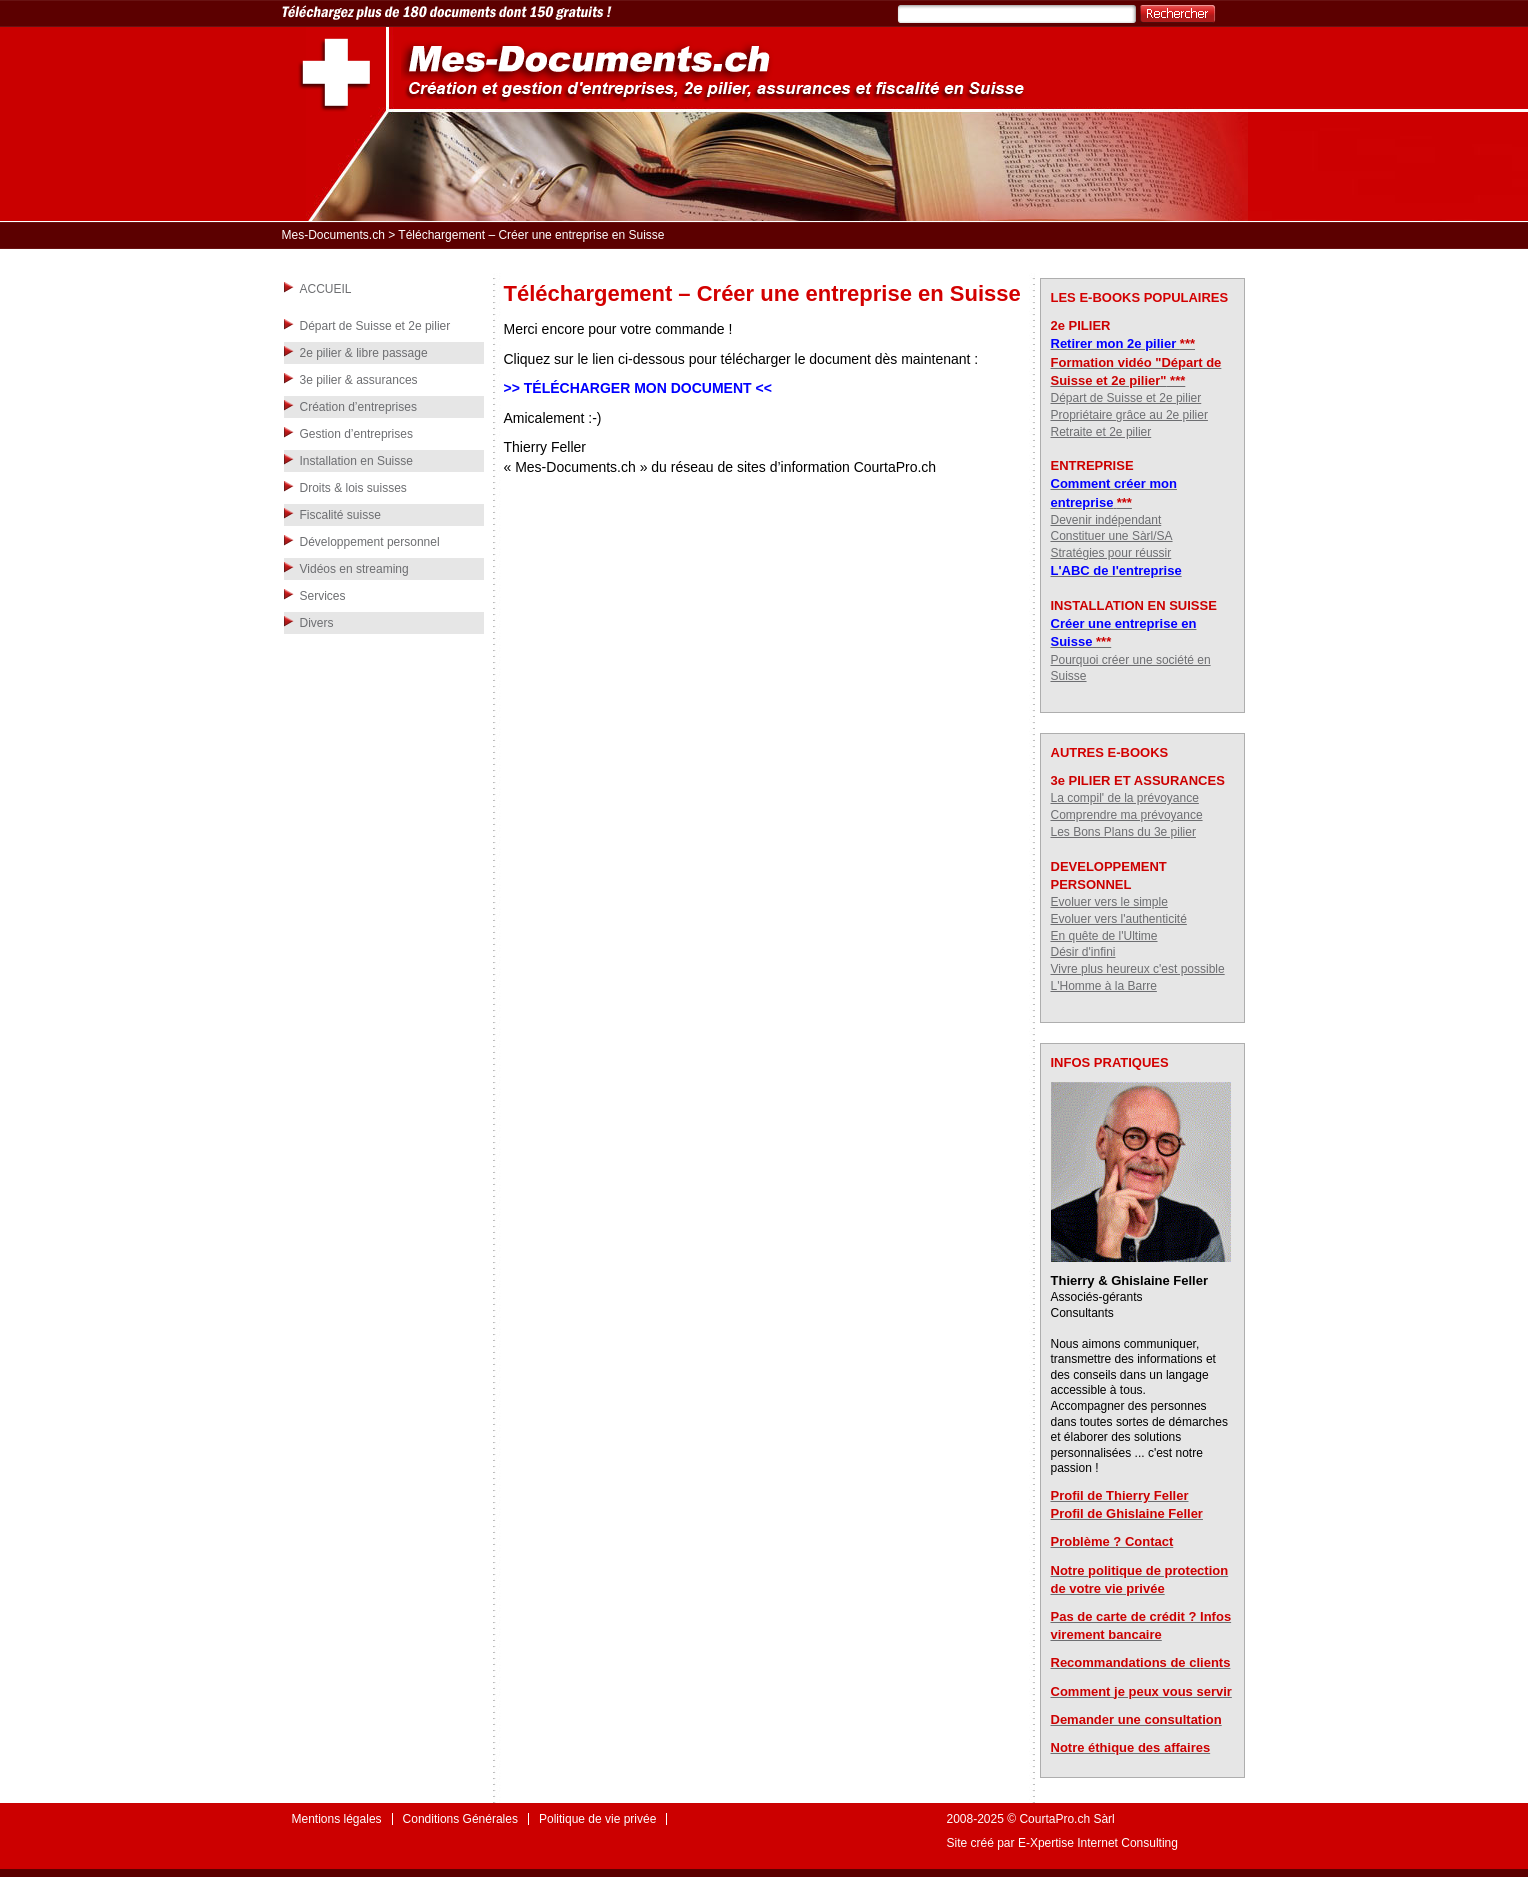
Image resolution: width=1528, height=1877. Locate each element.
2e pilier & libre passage (364, 353)
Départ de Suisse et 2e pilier (375, 326)
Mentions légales (337, 1819)
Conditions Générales (460, 1819)
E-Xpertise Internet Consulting (1098, 1843)
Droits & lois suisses (353, 488)
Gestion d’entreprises (356, 434)
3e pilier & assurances (359, 380)
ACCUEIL (326, 289)
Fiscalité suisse (340, 515)
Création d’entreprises (358, 407)
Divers (317, 623)
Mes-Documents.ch (333, 235)
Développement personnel (370, 542)
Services (323, 596)
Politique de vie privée (597, 1819)
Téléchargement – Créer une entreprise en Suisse (762, 293)
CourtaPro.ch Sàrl (1066, 1819)
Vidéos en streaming (354, 569)
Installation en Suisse (356, 461)
